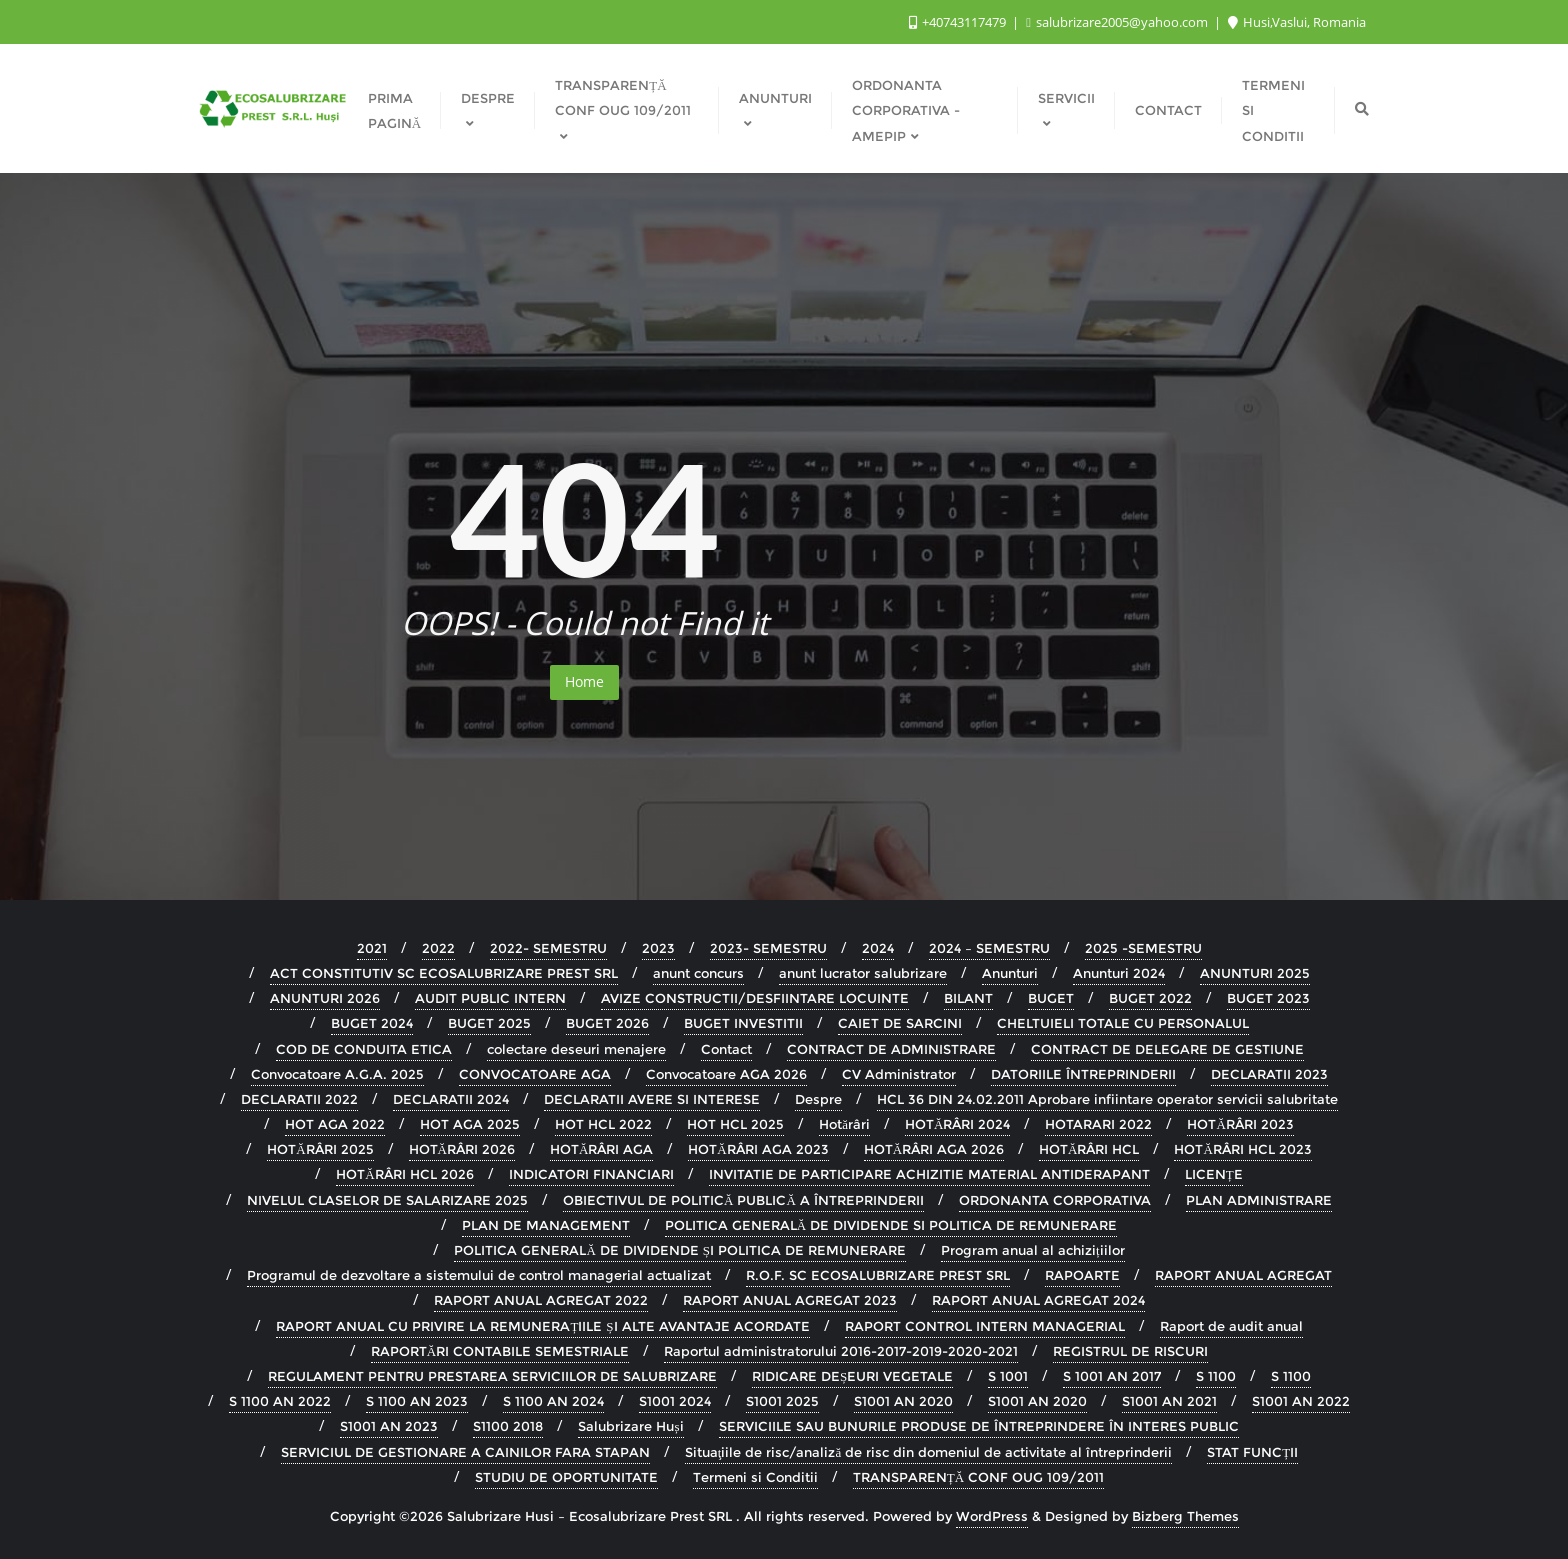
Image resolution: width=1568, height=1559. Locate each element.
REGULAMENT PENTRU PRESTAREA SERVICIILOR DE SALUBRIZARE (492, 1376)
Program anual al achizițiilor (1033, 1250)
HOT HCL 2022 (603, 1124)
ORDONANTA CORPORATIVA (1055, 1200)
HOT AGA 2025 (470, 1124)
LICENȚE (1214, 1174)
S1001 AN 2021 (1169, 1401)
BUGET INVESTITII (743, 1023)
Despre (818, 1099)
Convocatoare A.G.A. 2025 (337, 1074)
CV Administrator (899, 1074)
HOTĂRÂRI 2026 (462, 1149)
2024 (878, 948)
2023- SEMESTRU (768, 948)
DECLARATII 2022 (299, 1099)
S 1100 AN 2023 (417, 1401)
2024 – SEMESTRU (989, 948)
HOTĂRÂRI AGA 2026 (934, 1149)
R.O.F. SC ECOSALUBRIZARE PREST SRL (878, 1275)
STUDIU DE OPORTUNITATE (566, 1477)
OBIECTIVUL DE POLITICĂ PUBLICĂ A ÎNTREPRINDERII (743, 1200)
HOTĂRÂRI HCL (1089, 1149)
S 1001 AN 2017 (1112, 1376)
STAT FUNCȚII (1252, 1452)
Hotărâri (844, 1124)
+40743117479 (959, 22)
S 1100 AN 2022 (280, 1401)
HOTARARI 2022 (1098, 1124)
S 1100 (1216, 1376)
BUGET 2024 (372, 1023)
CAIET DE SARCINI (900, 1023)
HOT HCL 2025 (735, 1124)
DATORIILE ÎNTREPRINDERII (1083, 1074)
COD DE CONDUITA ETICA (364, 1049)
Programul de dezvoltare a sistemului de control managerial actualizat (479, 1275)
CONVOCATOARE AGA (535, 1074)
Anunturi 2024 (1119, 973)
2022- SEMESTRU (548, 948)
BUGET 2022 (1150, 998)
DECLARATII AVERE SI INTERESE (652, 1099)
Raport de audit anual (1231, 1326)
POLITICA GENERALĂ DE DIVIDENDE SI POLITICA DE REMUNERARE (891, 1225)
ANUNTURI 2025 (1255, 973)
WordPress (992, 1516)
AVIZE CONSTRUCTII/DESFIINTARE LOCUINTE (755, 998)
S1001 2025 (782, 1401)
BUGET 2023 (1268, 998)
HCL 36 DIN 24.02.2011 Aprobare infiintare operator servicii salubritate (1107, 1099)
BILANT (968, 998)
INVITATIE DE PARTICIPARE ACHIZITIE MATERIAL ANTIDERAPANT (929, 1174)
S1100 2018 (508, 1426)
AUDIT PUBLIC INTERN (490, 998)
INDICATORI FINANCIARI (591, 1174)
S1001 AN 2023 (389, 1426)
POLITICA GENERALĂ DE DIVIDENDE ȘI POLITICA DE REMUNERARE (680, 1250)
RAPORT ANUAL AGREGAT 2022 (541, 1300)
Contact (726, 1049)
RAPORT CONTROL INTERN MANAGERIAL (985, 1326)
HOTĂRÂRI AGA (601, 1149)
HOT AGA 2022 (335, 1124)
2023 (658, 948)
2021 (372, 948)
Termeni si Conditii (755, 1477)
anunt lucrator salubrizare (863, 973)
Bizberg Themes (1185, 1516)
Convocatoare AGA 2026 (726, 1074)
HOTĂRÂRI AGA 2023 (758, 1149)
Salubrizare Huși (630, 1426)
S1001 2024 (675, 1401)
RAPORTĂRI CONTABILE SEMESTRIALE (500, 1351)
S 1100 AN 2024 (553, 1401)
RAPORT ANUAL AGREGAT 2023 (790, 1300)
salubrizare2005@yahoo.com (1118, 22)
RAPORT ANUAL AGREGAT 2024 (1038, 1300)
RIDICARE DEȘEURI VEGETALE (852, 1376)
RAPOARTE (1082, 1275)
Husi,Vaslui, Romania (1297, 22)
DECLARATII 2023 (1269, 1074)
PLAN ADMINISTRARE (1259, 1200)
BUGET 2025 (489, 1023)
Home (584, 681)
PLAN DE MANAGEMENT (546, 1225)
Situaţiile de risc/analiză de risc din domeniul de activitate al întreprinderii (928, 1452)
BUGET (1051, 998)
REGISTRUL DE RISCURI (1130, 1351)
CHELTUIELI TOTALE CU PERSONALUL (1123, 1023)
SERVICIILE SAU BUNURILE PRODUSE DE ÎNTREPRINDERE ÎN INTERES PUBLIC (979, 1426)
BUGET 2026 (607, 1023)
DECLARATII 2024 (451, 1099)
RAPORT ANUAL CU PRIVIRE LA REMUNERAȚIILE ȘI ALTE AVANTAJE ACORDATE (542, 1326)
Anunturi (1010, 973)
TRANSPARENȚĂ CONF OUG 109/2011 (978, 1477)
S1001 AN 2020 (903, 1401)
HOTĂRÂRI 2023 (1240, 1124)
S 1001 (1008, 1376)
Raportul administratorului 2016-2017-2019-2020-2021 (841, 1351)
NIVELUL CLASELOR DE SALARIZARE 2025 (387, 1200)
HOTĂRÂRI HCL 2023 (1242, 1149)
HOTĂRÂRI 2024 (957, 1124)
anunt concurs (698, 973)
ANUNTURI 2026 (325, 998)
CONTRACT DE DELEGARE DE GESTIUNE (1167, 1049)
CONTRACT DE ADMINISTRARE (891, 1049)
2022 (438, 948)
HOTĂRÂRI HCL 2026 (404, 1174)
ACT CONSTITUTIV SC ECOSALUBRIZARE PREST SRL (444, 973)
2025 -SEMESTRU (1143, 948)
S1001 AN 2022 (1301, 1401)
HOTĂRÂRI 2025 (320, 1149)
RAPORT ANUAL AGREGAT (1243, 1275)
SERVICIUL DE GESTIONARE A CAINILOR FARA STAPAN (465, 1452)
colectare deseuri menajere (576, 1049)
